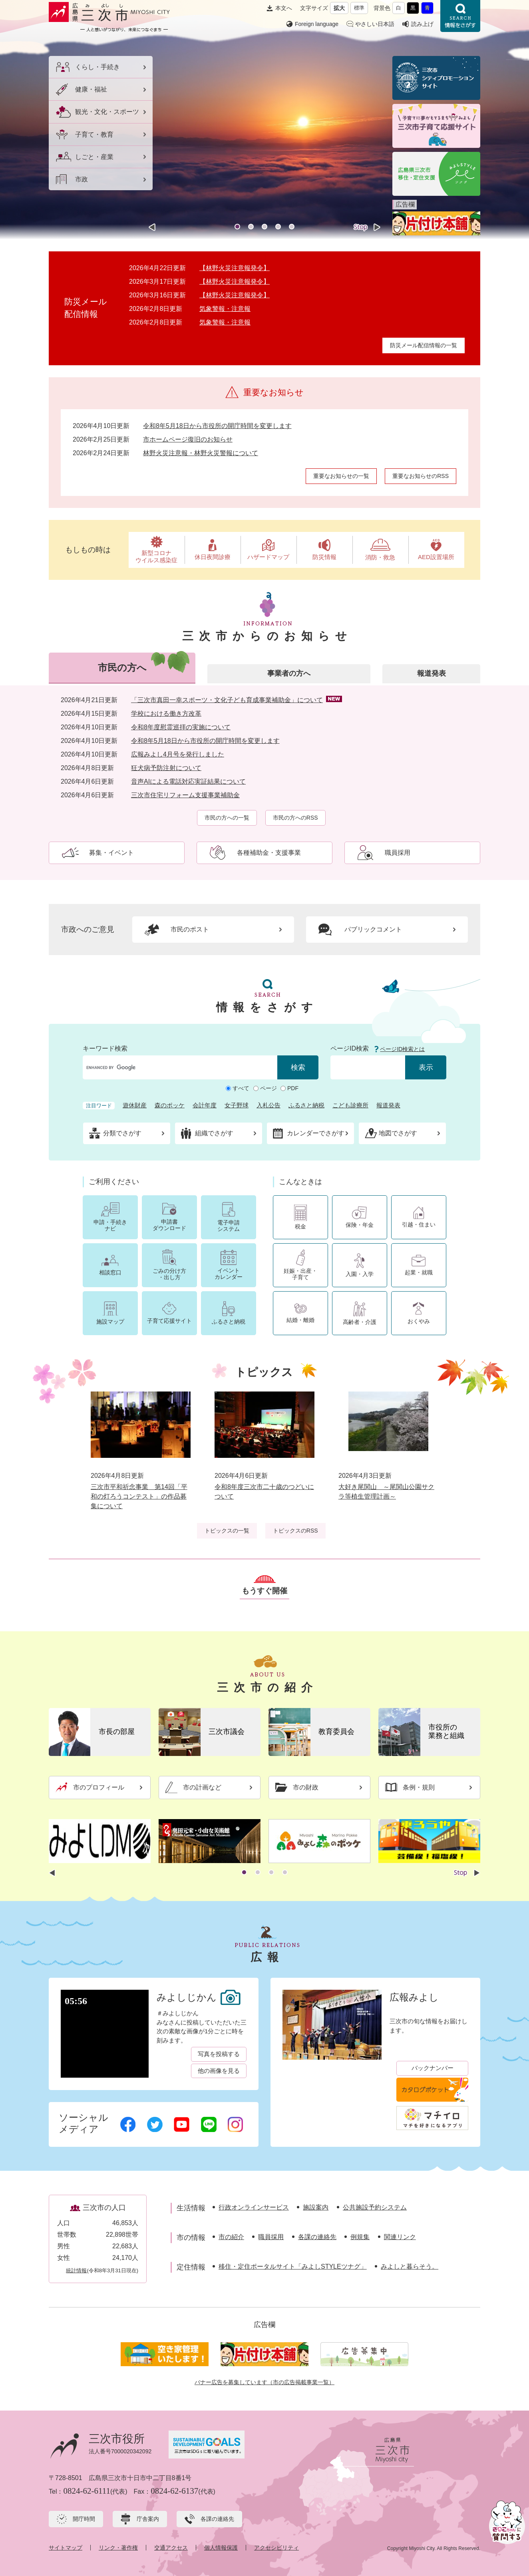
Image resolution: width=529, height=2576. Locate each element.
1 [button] (237, 226)
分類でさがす (122, 1133)
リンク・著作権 (118, 2547)
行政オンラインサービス (254, 2207)
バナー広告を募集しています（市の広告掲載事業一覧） (264, 2382)
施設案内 (315, 2207)
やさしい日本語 (374, 24)
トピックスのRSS (295, 1530)
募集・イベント (111, 852)
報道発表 (431, 673)
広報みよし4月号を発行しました (177, 754)
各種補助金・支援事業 (269, 852)
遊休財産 (135, 1105)
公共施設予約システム (375, 2207)
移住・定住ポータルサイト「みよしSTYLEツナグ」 (293, 2266)
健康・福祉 (91, 89)
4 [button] (278, 226)
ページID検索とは (402, 1049)
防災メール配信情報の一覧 (423, 345)
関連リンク (400, 2237)
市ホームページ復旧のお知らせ (188, 439)
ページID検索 (349, 1048)
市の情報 (191, 2238)
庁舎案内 (148, 2519)
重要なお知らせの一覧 (341, 476)
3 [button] (264, 226)
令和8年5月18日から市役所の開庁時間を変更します (217, 425)
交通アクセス (171, 2547)
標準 (359, 8)
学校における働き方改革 (166, 713)
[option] (264, 134)
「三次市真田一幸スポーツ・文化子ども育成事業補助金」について (227, 700)
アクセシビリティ (276, 2547)
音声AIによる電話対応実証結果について (188, 781)
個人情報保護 (221, 2547)
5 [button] (291, 226)
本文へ (283, 8)
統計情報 (76, 2270)
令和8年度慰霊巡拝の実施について (181, 727)
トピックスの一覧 (227, 1530)
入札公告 (268, 1105)
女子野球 (237, 1105)
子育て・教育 (94, 134)
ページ (268, 1088)
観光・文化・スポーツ (107, 111)
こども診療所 (350, 1105)
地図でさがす (398, 1133)
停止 (360, 227)
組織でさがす (214, 1133)
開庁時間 (84, 2519)
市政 (81, 179)
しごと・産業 (94, 156)
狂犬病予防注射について (166, 767)
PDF (292, 1088)
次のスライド (377, 227)
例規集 (360, 2237)
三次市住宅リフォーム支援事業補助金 (185, 795)
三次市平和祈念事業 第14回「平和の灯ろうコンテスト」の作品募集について (139, 1496)
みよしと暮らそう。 (409, 2266)
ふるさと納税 (306, 1105)
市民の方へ (122, 667)
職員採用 (397, 852)
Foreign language (316, 24)
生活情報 (191, 2208)
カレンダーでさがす (315, 1133)
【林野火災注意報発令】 (234, 268)
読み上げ (422, 24)
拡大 (339, 8)
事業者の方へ (288, 673)
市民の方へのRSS (295, 817)
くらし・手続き (97, 67)
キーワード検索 (105, 1048)
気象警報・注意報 (225, 308)
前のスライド (152, 227)
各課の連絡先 (317, 2237)
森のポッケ (170, 1105)
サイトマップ (65, 2547)
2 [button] (251, 226)
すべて (241, 1088)
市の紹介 (231, 2237)
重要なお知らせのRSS (420, 476)
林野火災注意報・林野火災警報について (200, 453)
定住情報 (191, 2267)
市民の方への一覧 (227, 817)
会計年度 (205, 1105)
